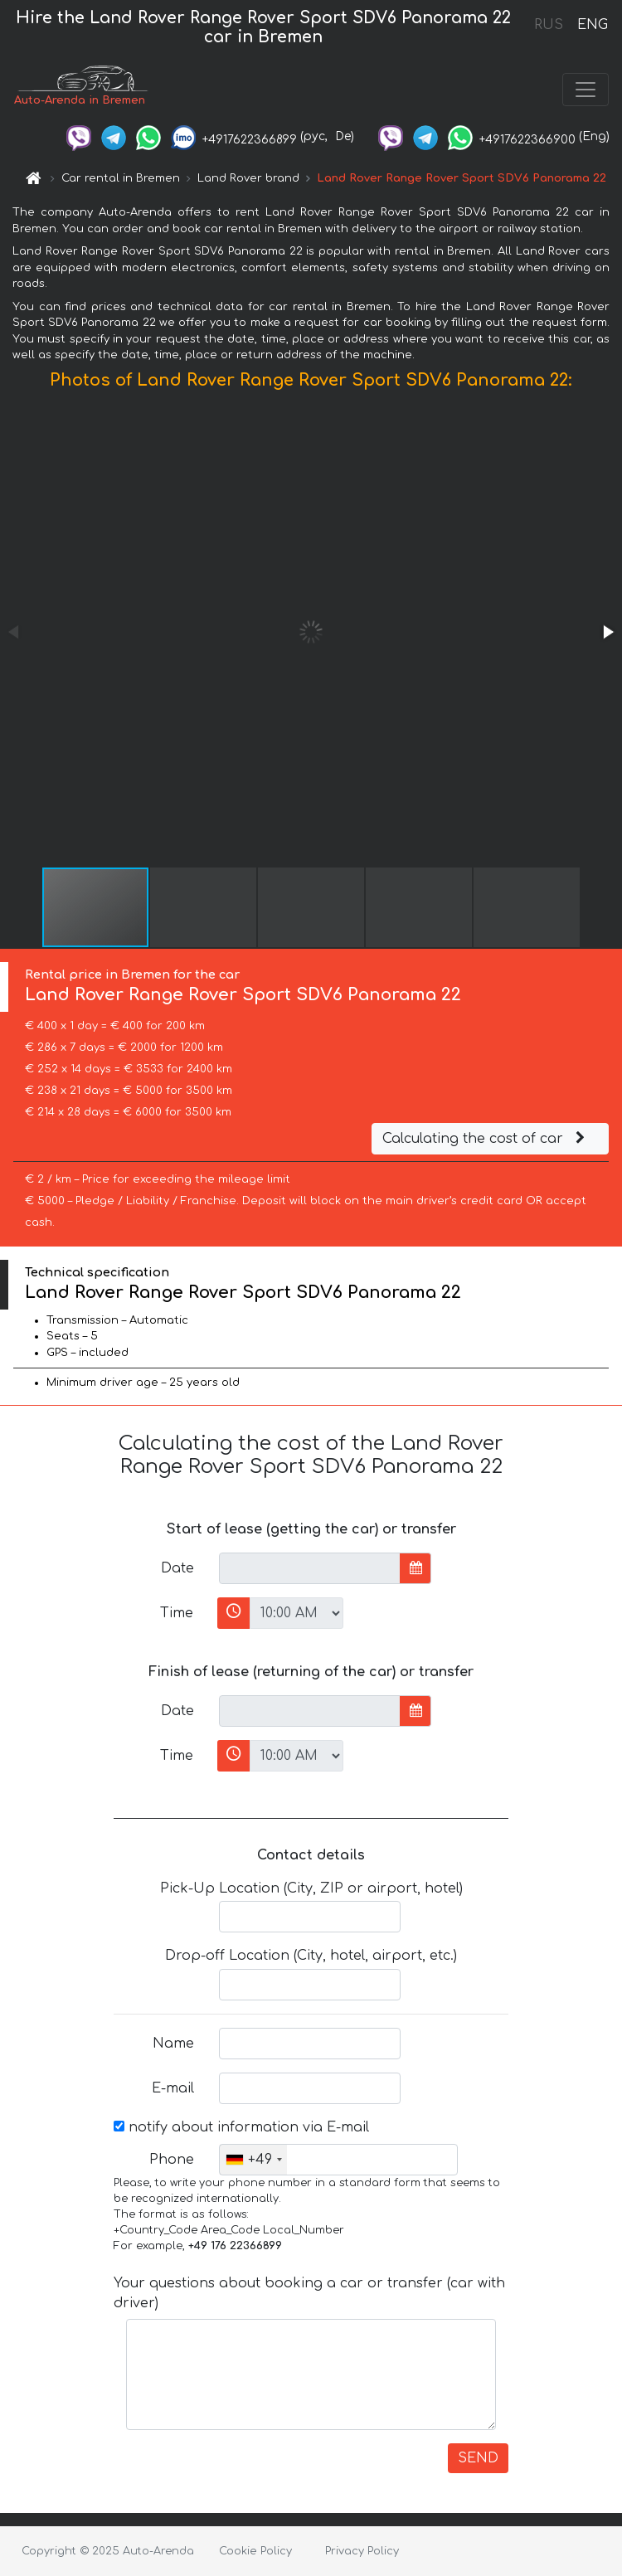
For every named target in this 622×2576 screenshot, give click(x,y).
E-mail (173, 2088)
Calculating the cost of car (486, 1138)
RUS (548, 24)
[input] (310, 1568)
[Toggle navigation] (585, 89)
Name (173, 2043)
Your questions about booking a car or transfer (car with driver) (309, 2293)
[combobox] (253, 2160)
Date (177, 1568)
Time (176, 1613)
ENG (592, 24)
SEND (478, 2458)
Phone (171, 2159)
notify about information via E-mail (241, 2127)
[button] (607, 632)
